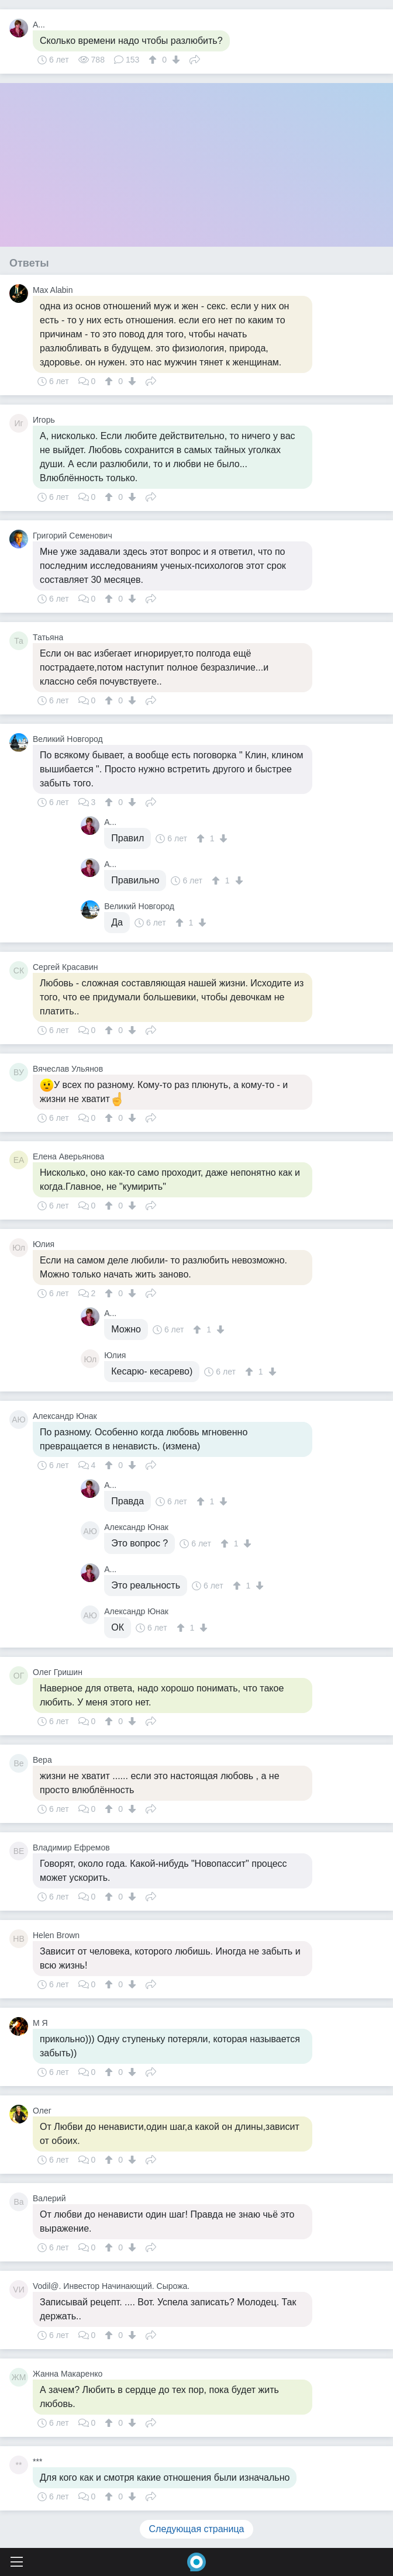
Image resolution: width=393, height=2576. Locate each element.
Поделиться (195, 58)
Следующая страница (196, 2529)
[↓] (174, 59)
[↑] (154, 59)
